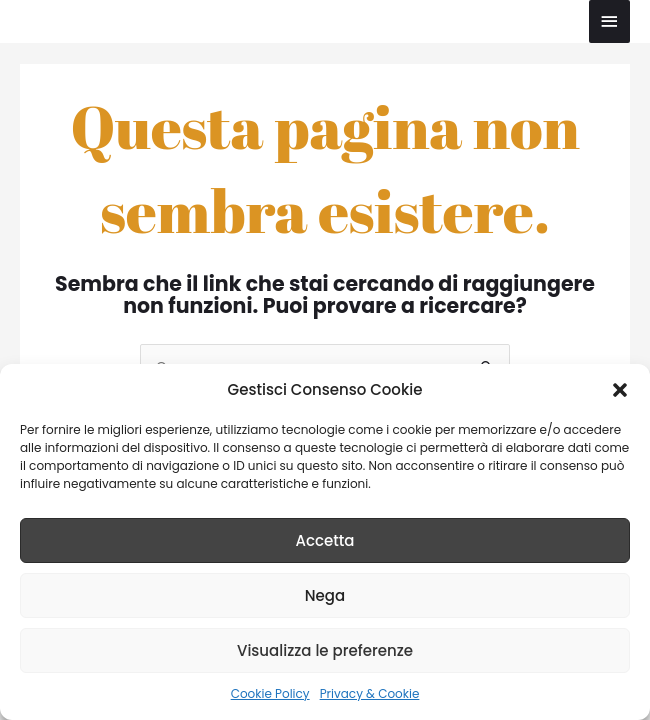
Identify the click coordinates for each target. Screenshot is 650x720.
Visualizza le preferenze (325, 650)
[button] (620, 390)
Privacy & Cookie (370, 693)
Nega (325, 595)
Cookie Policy (270, 693)
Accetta (324, 540)
